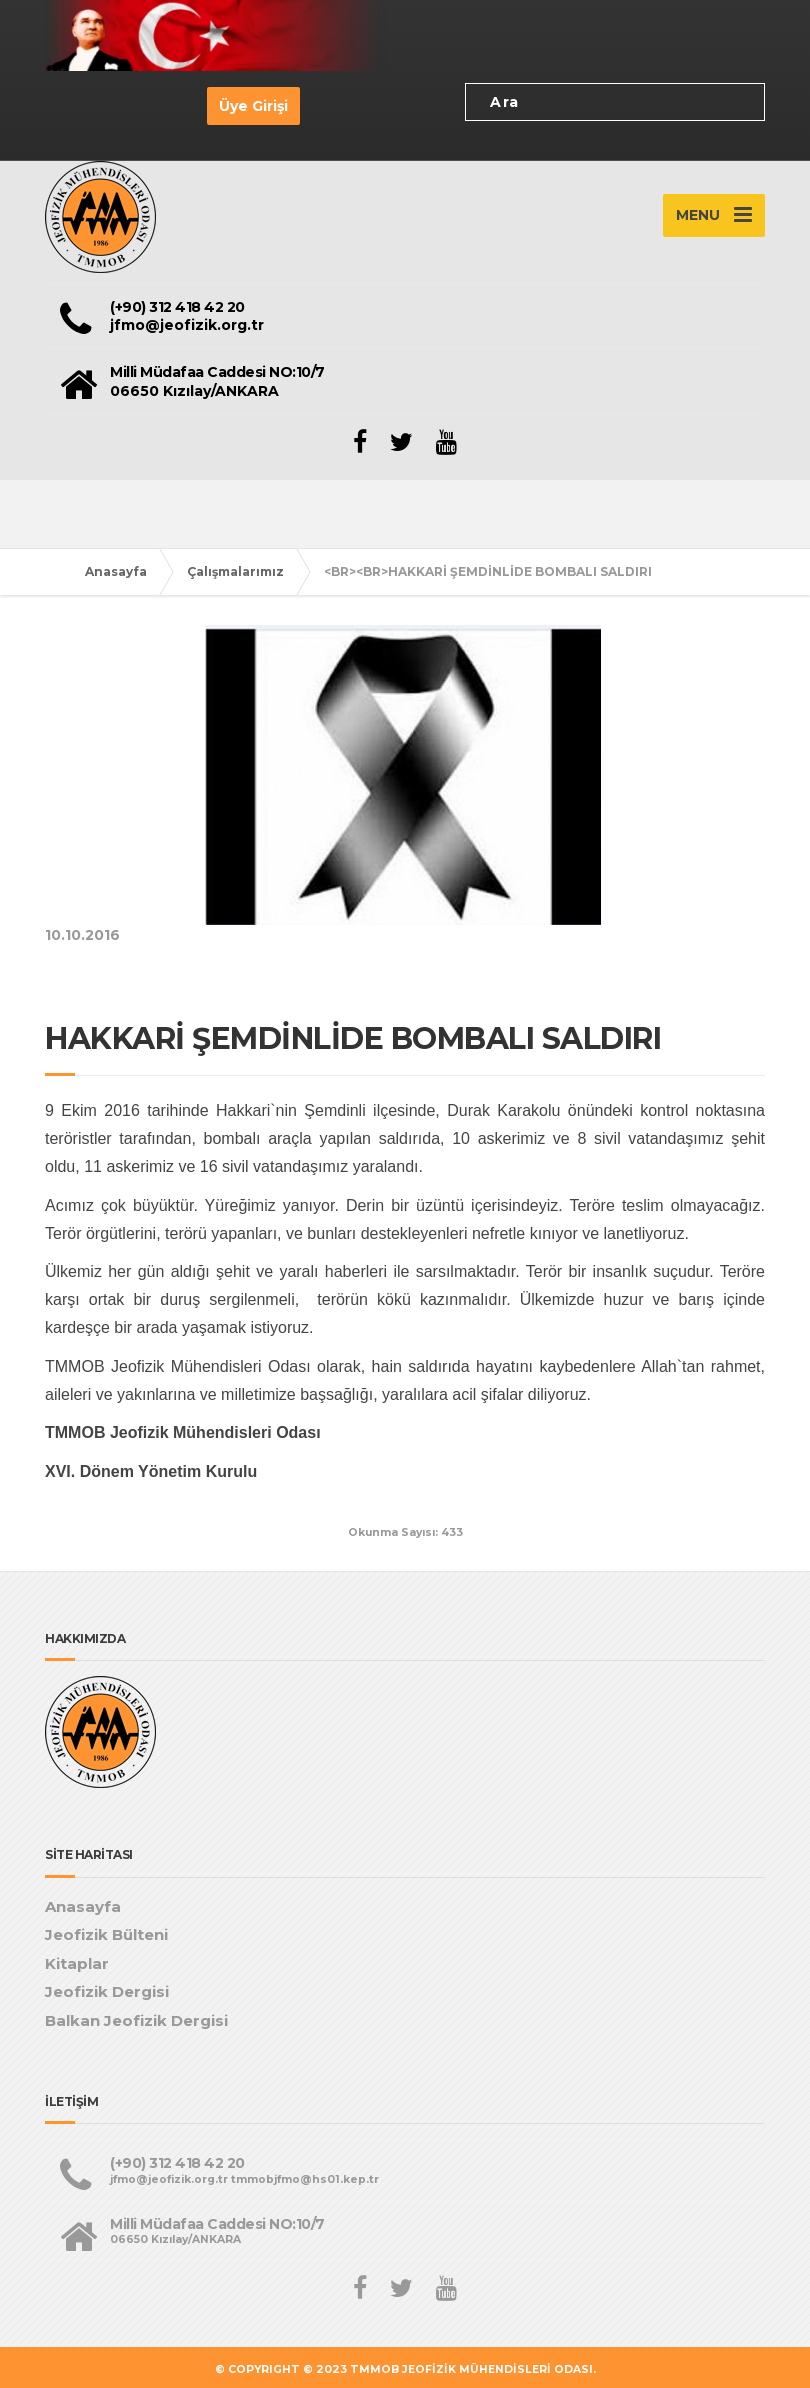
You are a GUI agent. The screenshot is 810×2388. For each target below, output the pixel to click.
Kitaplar (77, 1963)
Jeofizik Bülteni (106, 1934)
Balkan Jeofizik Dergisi (136, 2020)
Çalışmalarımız (235, 571)
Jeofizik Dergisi (107, 1991)
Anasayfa (116, 571)
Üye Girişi (253, 106)
